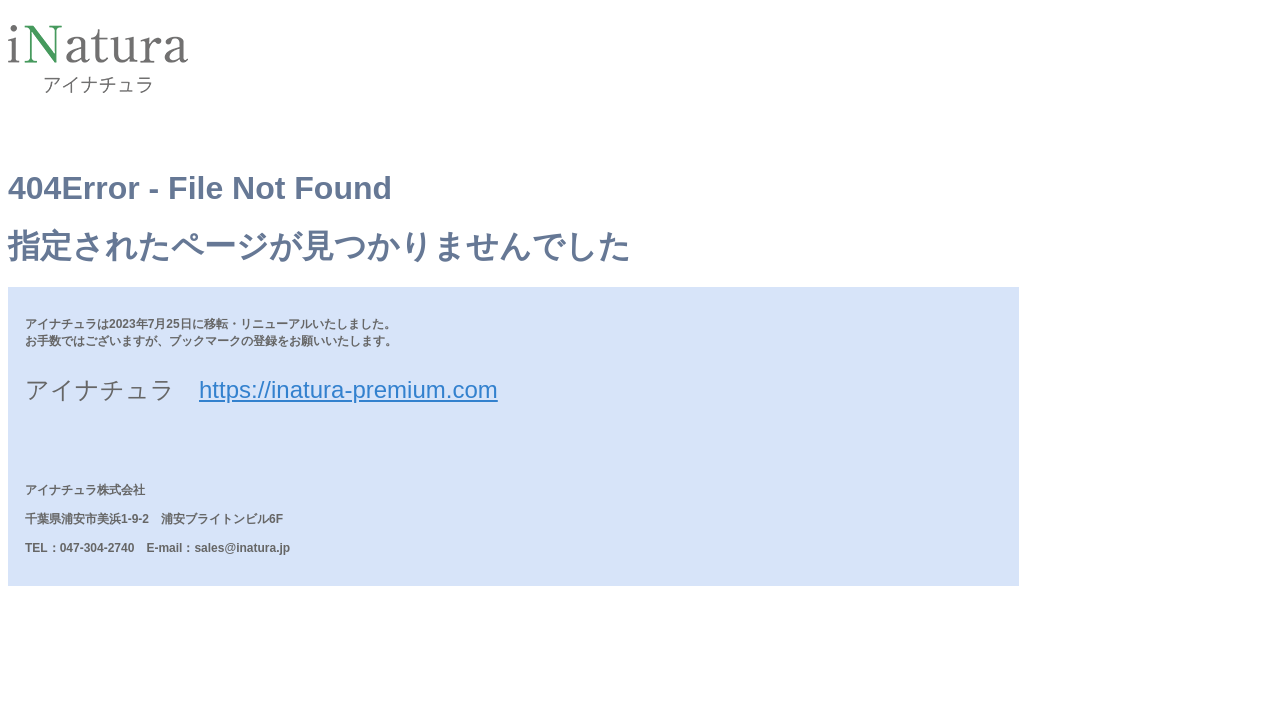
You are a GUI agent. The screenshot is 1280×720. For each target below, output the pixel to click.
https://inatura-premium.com (348, 389)
